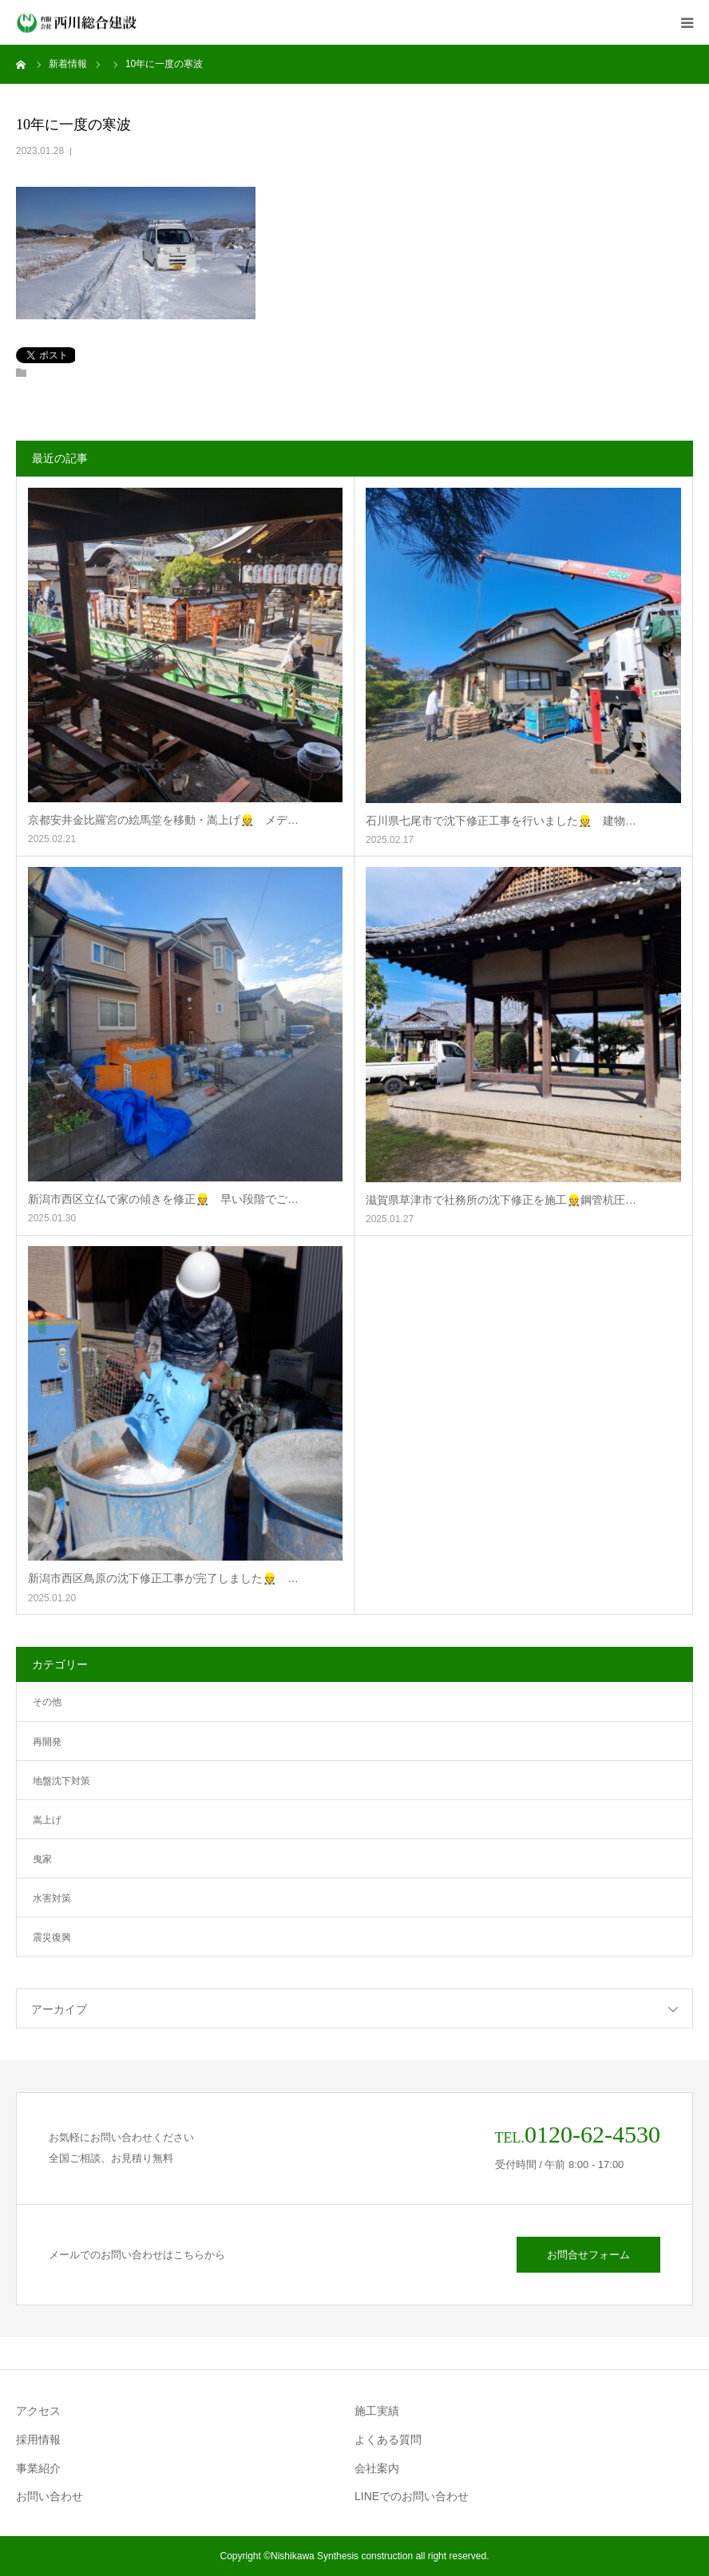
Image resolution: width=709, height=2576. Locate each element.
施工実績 (376, 2410)
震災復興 (52, 1937)
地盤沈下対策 (61, 1781)
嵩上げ (47, 1820)
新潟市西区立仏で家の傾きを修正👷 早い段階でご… (163, 1199)
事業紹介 (38, 2468)
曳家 (42, 1859)
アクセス (38, 2410)
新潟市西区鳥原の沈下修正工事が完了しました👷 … (163, 1578)
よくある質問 (388, 2439)
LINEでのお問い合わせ (411, 2496)
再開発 (47, 1741)
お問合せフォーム (588, 2255)
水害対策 (52, 1898)
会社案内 (376, 2468)
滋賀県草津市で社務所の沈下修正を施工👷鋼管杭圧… (501, 1199)
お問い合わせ (49, 2496)
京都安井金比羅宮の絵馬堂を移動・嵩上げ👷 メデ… (163, 819)
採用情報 (38, 2439)
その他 (47, 1701)
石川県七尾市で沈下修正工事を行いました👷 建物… (501, 820)
